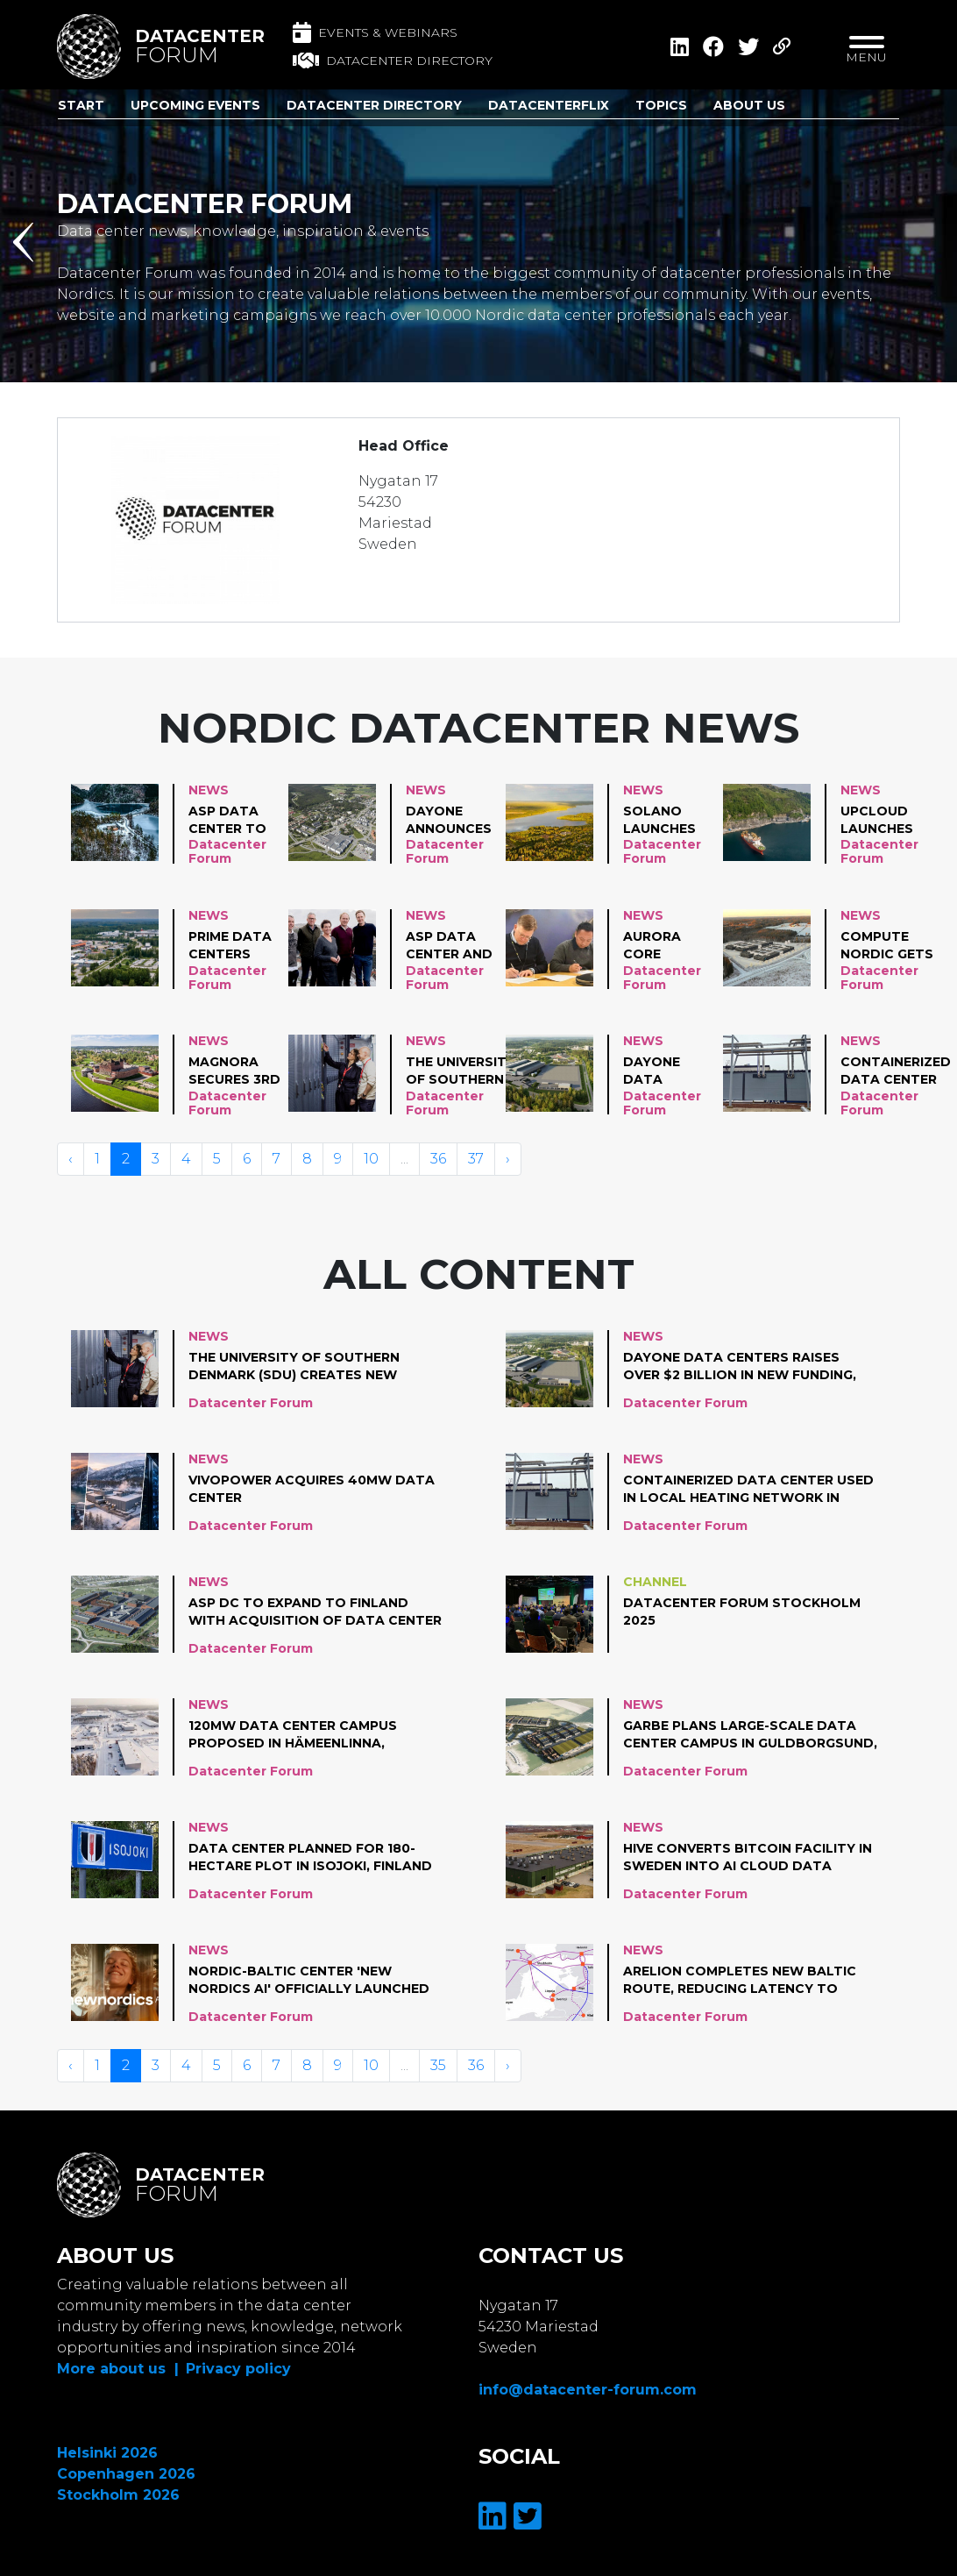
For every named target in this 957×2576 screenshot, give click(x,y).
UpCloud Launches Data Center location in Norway (885, 820)
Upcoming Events (195, 105)
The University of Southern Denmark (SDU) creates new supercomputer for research (466, 1071)
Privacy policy (238, 2368)
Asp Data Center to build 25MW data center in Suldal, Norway (231, 820)
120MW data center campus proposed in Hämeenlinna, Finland (292, 1735)
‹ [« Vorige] (70, 1158)
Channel (655, 1582)
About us (749, 105)
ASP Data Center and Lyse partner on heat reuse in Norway (449, 946)
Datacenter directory (393, 60)
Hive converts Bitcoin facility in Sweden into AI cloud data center (747, 1857)
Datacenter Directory (374, 105)
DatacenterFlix (548, 105)
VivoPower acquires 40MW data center (311, 1488)
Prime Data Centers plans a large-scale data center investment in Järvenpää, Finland (234, 946)
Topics (661, 105)
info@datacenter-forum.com (587, 2389)
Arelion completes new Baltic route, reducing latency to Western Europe (739, 1980)
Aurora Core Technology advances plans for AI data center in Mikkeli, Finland (671, 946)
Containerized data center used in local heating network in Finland (895, 1071)
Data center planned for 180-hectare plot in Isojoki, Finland (310, 1857)
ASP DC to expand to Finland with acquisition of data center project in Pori (315, 1612)
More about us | (118, 2368)
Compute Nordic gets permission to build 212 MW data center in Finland (886, 946)
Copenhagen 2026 (126, 2474)
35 (438, 2065)
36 (438, 1158)
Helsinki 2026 (107, 2452)
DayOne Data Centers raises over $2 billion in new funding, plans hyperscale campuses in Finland (668, 1071)
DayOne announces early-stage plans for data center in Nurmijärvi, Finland (452, 820)
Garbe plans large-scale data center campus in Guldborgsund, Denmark (750, 1735)
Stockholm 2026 (118, 2495)
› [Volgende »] (508, 1158)
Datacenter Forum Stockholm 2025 (742, 1611)
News (208, 790)
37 (476, 1158)
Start (81, 105)
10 (371, 1158)
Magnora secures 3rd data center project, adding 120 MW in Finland (234, 1071)
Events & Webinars (375, 32)
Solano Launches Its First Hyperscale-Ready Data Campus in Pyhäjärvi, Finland (669, 820)
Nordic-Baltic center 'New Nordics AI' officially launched (308, 1979)
